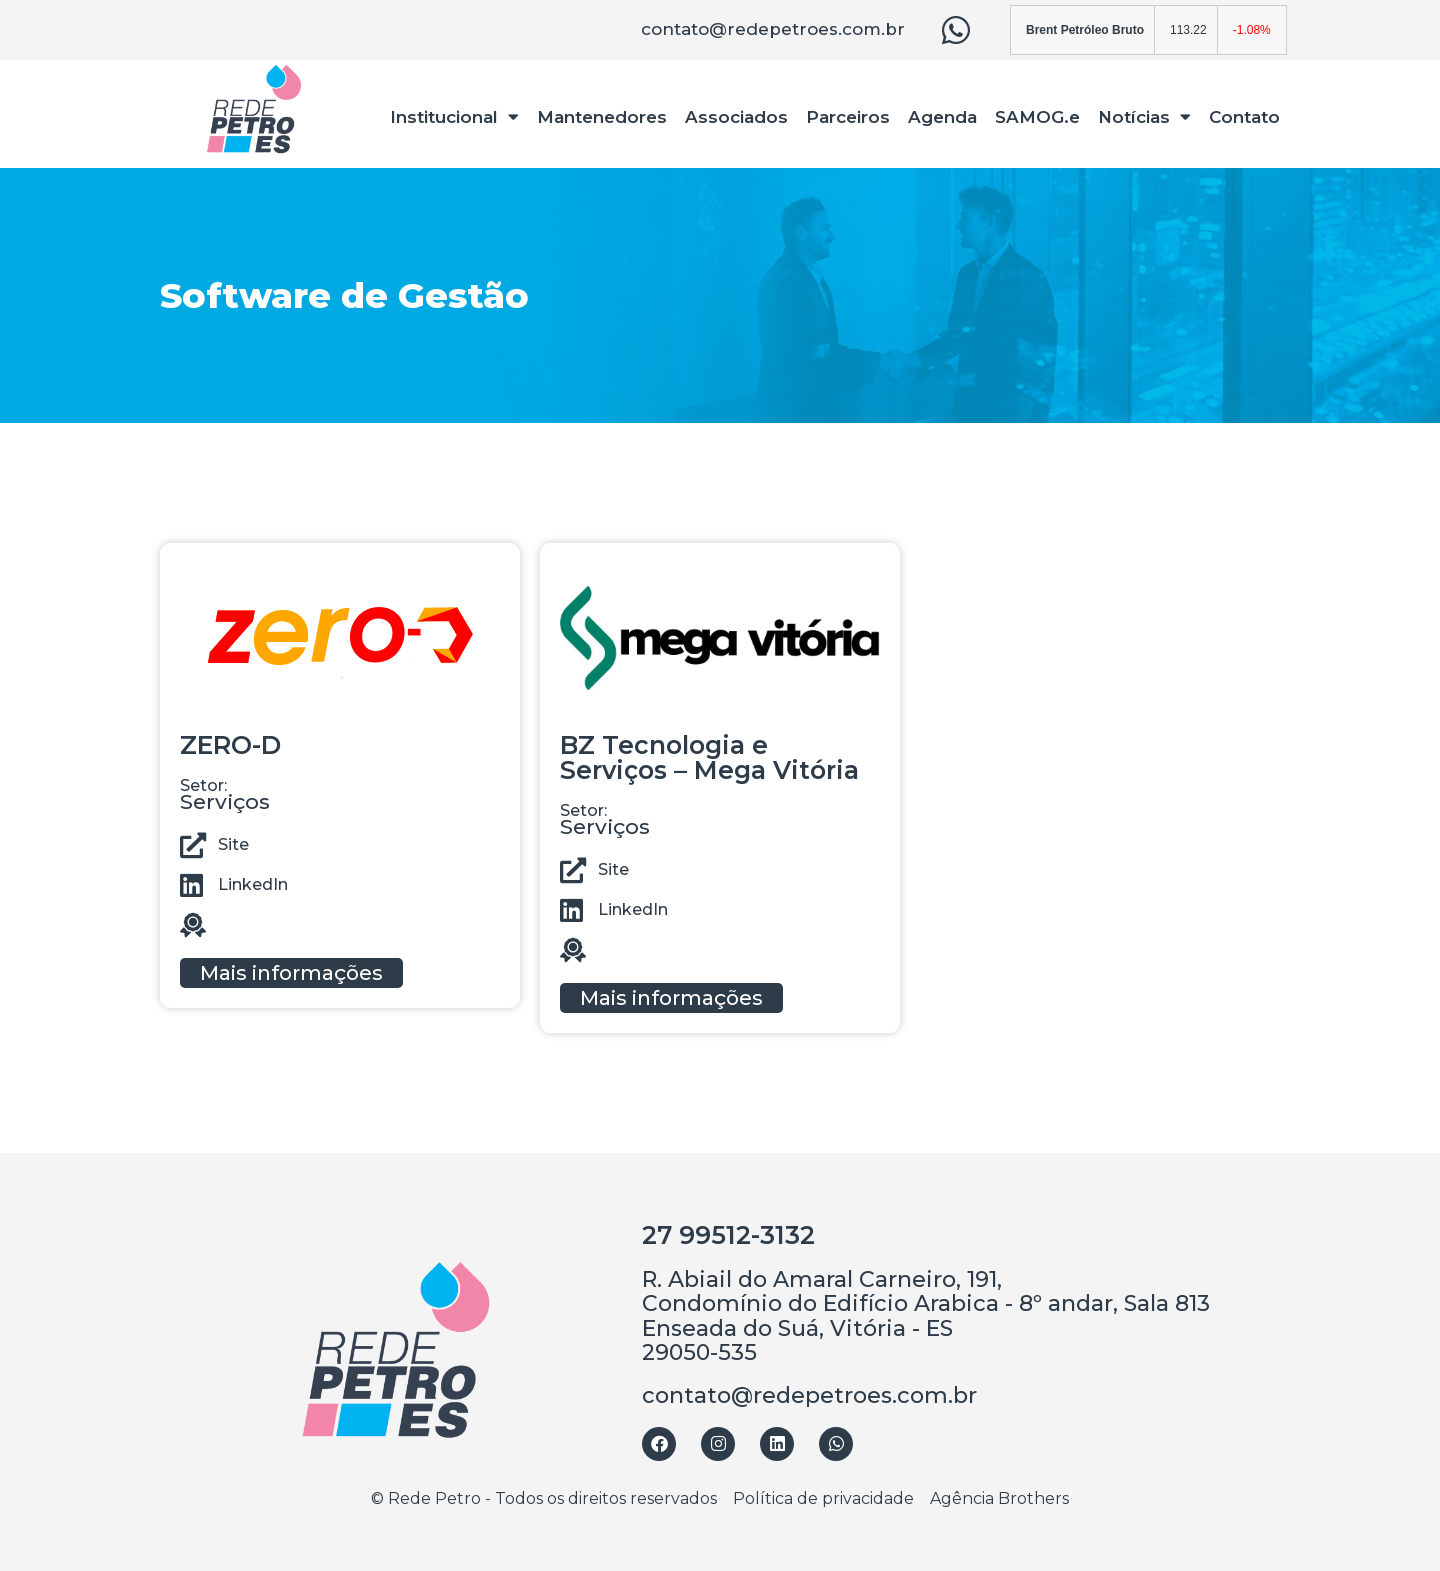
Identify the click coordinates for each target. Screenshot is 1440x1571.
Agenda (942, 117)
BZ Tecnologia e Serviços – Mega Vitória (709, 757)
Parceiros (848, 117)
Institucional (454, 116)
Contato (1244, 117)
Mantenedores (602, 117)
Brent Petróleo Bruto (1085, 30)
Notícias (1144, 116)
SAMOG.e (1037, 117)
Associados (736, 117)
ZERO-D (230, 745)
